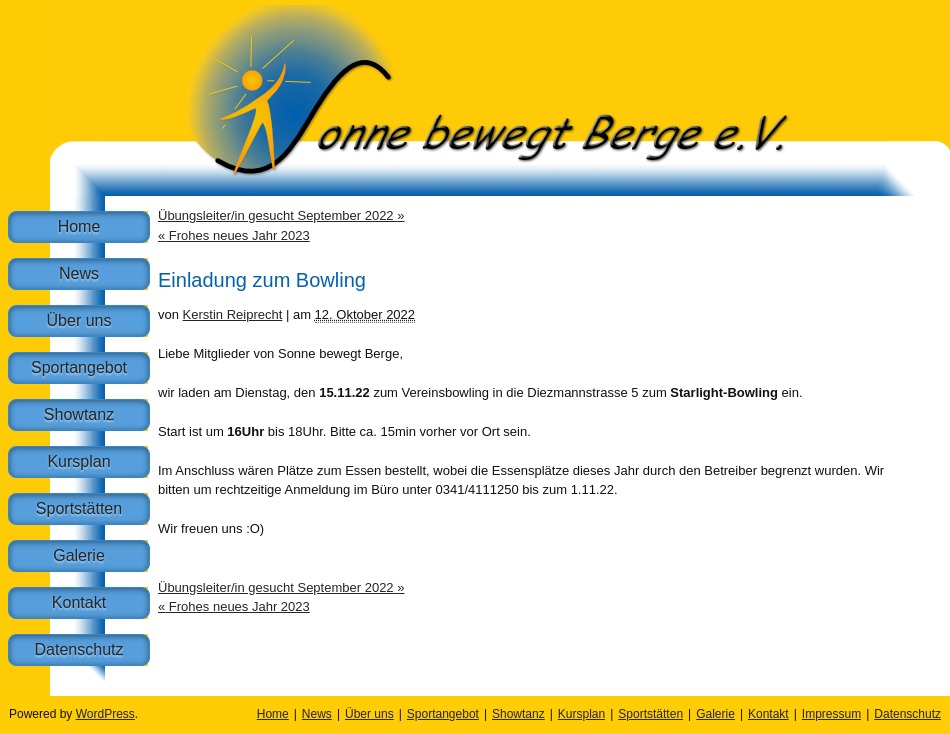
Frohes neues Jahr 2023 (234, 235)
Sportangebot (79, 367)
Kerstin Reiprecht (233, 314)
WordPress (105, 714)
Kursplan (78, 461)
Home (79, 226)
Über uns (79, 320)
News (79, 273)
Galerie (79, 555)
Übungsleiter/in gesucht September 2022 (281, 215)
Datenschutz (79, 649)
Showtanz (79, 414)
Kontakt (79, 602)
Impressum (831, 714)
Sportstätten (79, 508)
